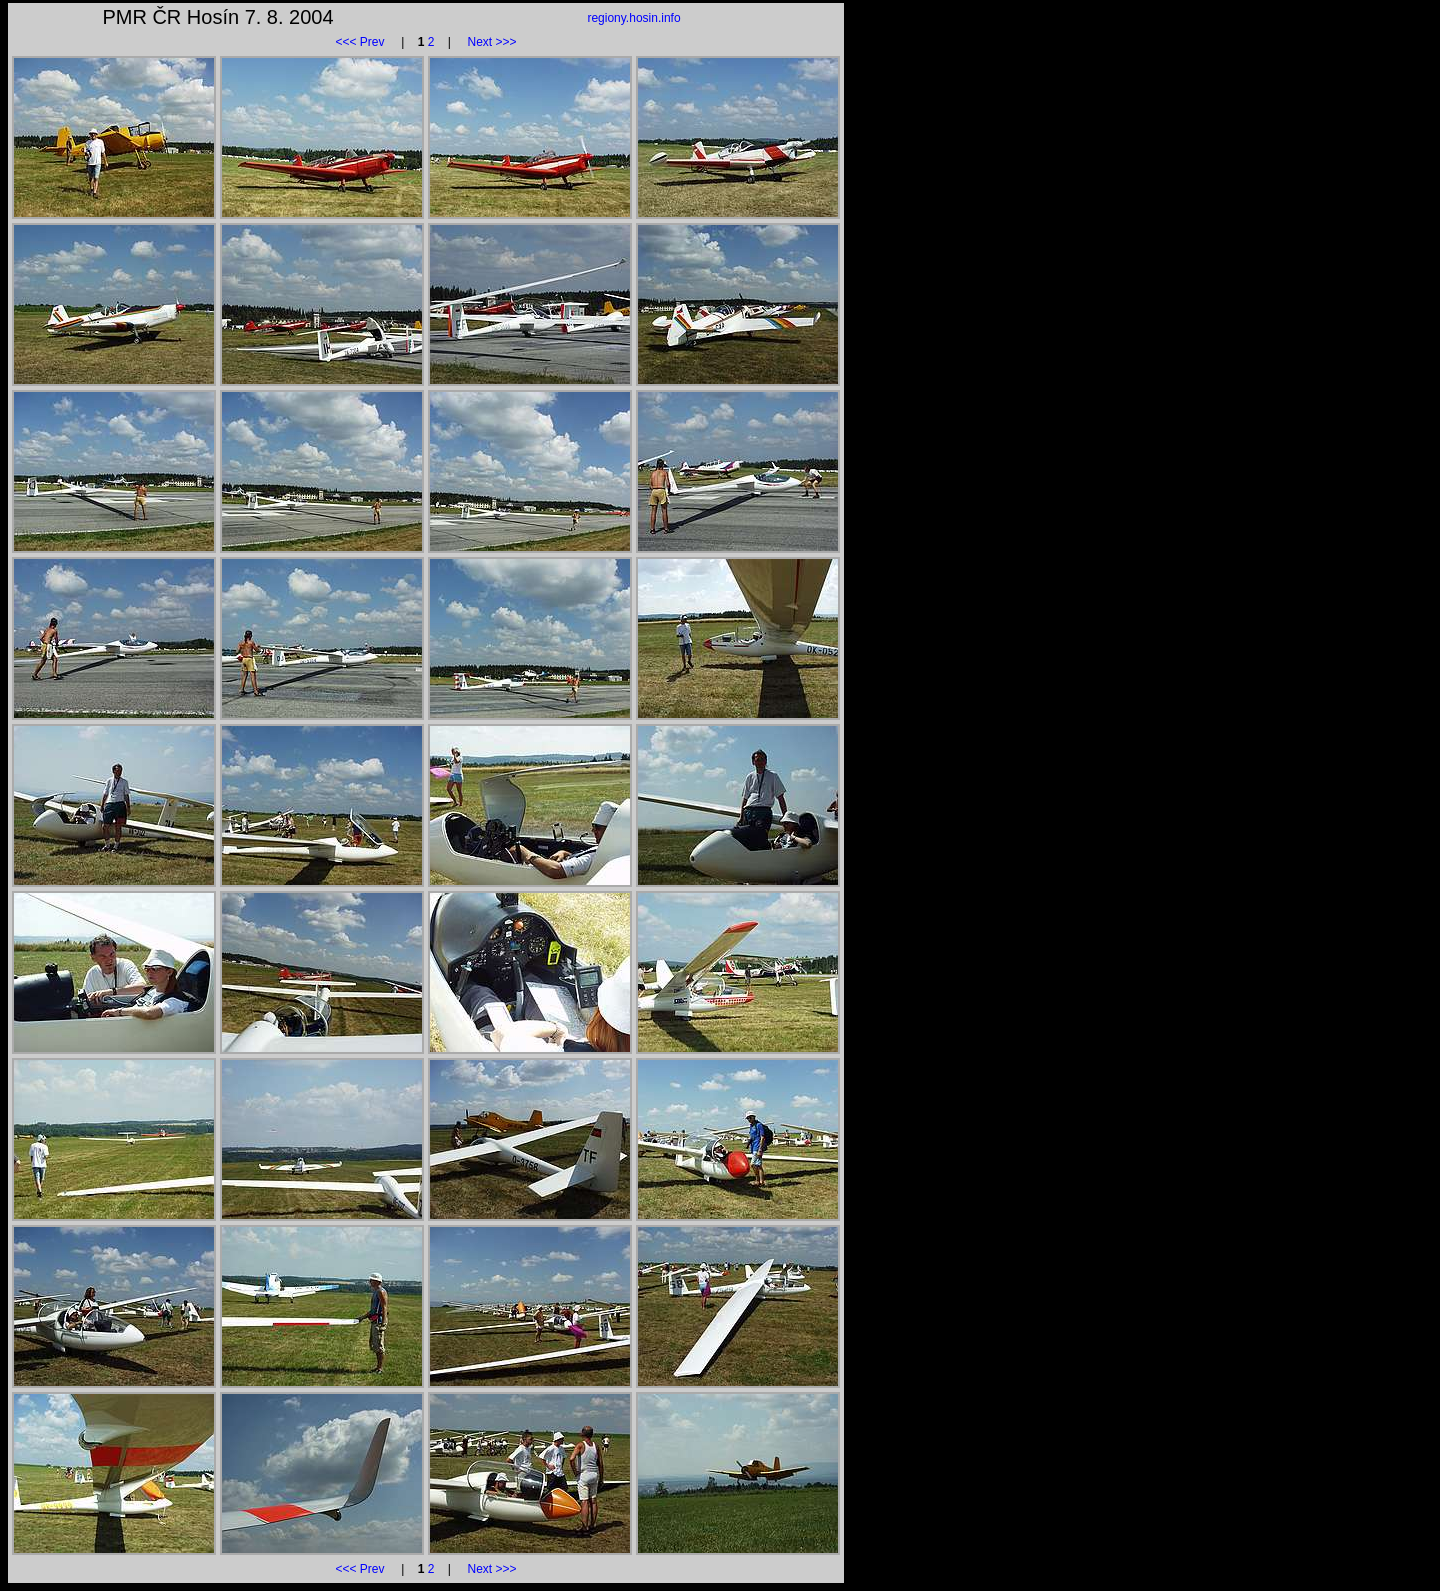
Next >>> (491, 42)
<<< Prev (359, 42)
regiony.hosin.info (633, 18)
